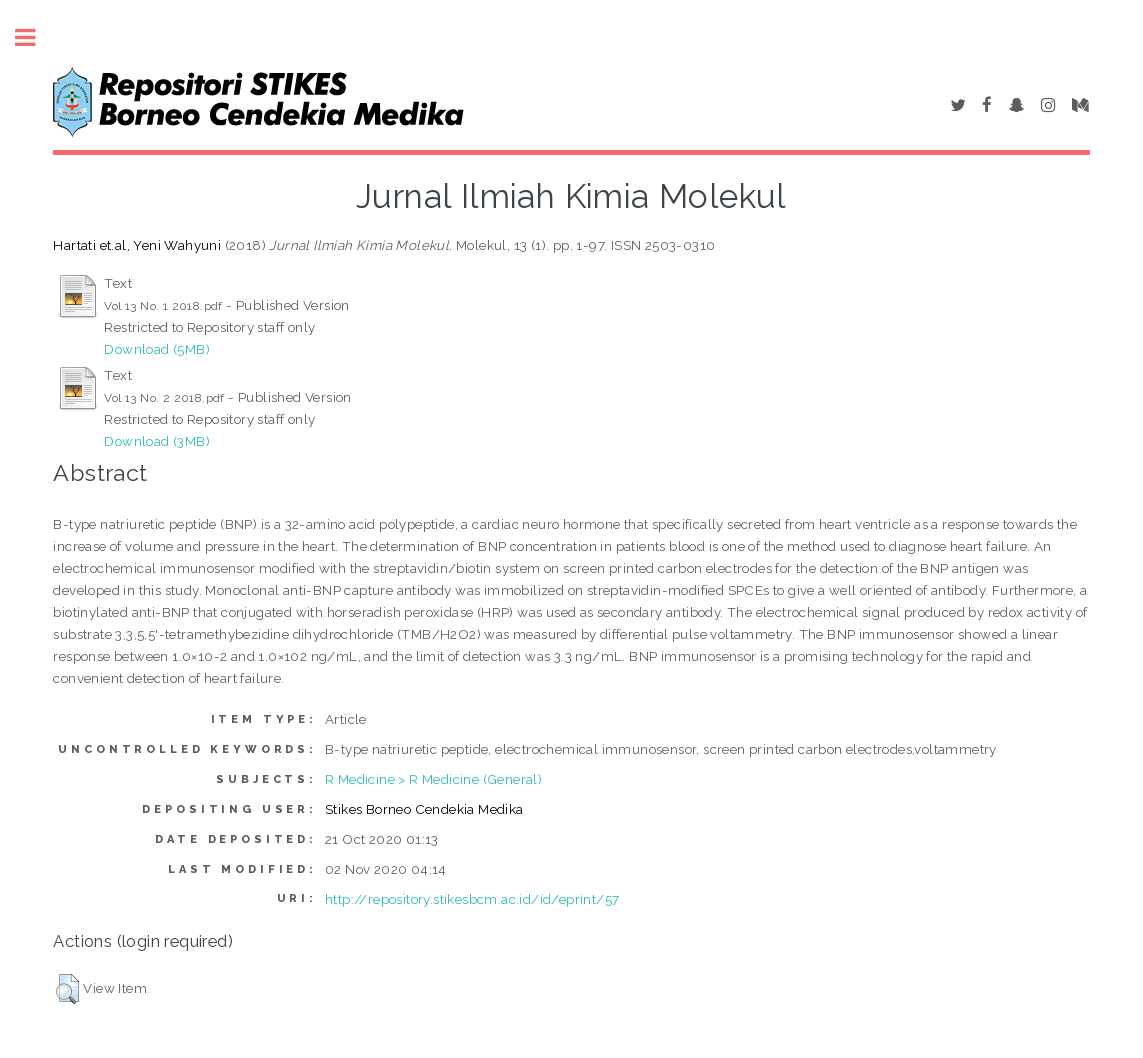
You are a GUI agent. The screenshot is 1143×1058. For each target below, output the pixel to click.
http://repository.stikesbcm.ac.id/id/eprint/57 (472, 899)
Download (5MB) (157, 349)
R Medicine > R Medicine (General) (433, 779)
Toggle (36, 37)
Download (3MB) (157, 441)
